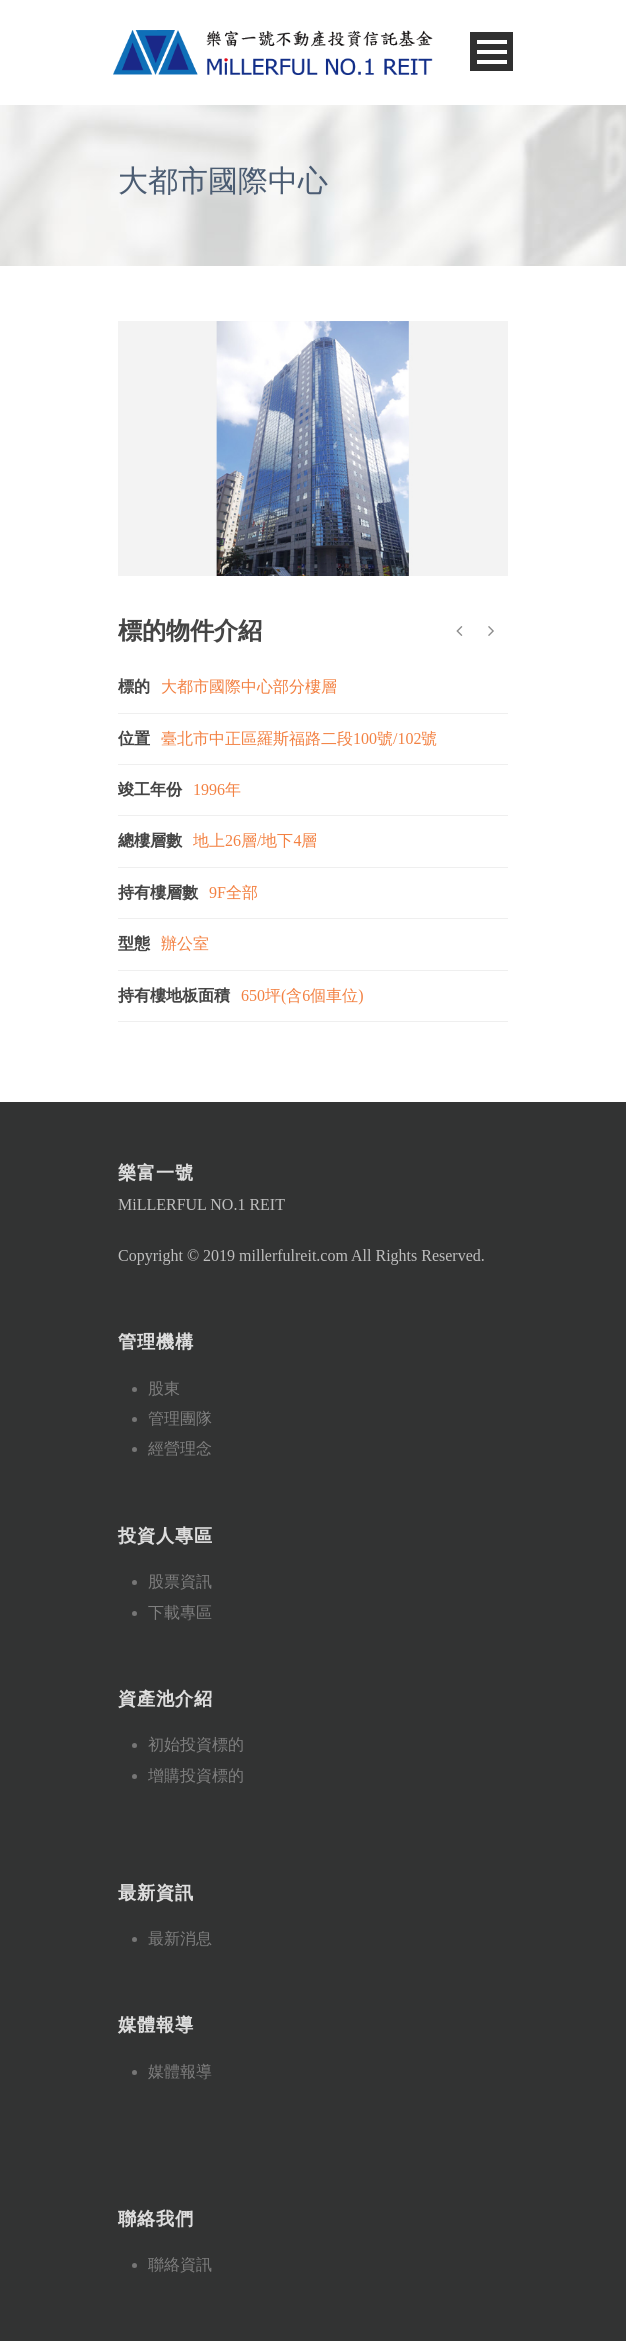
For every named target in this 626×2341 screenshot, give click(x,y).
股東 (164, 1388)
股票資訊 (180, 1581)
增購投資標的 (196, 1775)
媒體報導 (180, 2071)
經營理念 (180, 1448)
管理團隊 (180, 1418)
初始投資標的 (196, 1744)
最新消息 (180, 1938)
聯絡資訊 (180, 2264)
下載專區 (180, 1612)
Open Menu (491, 51)
